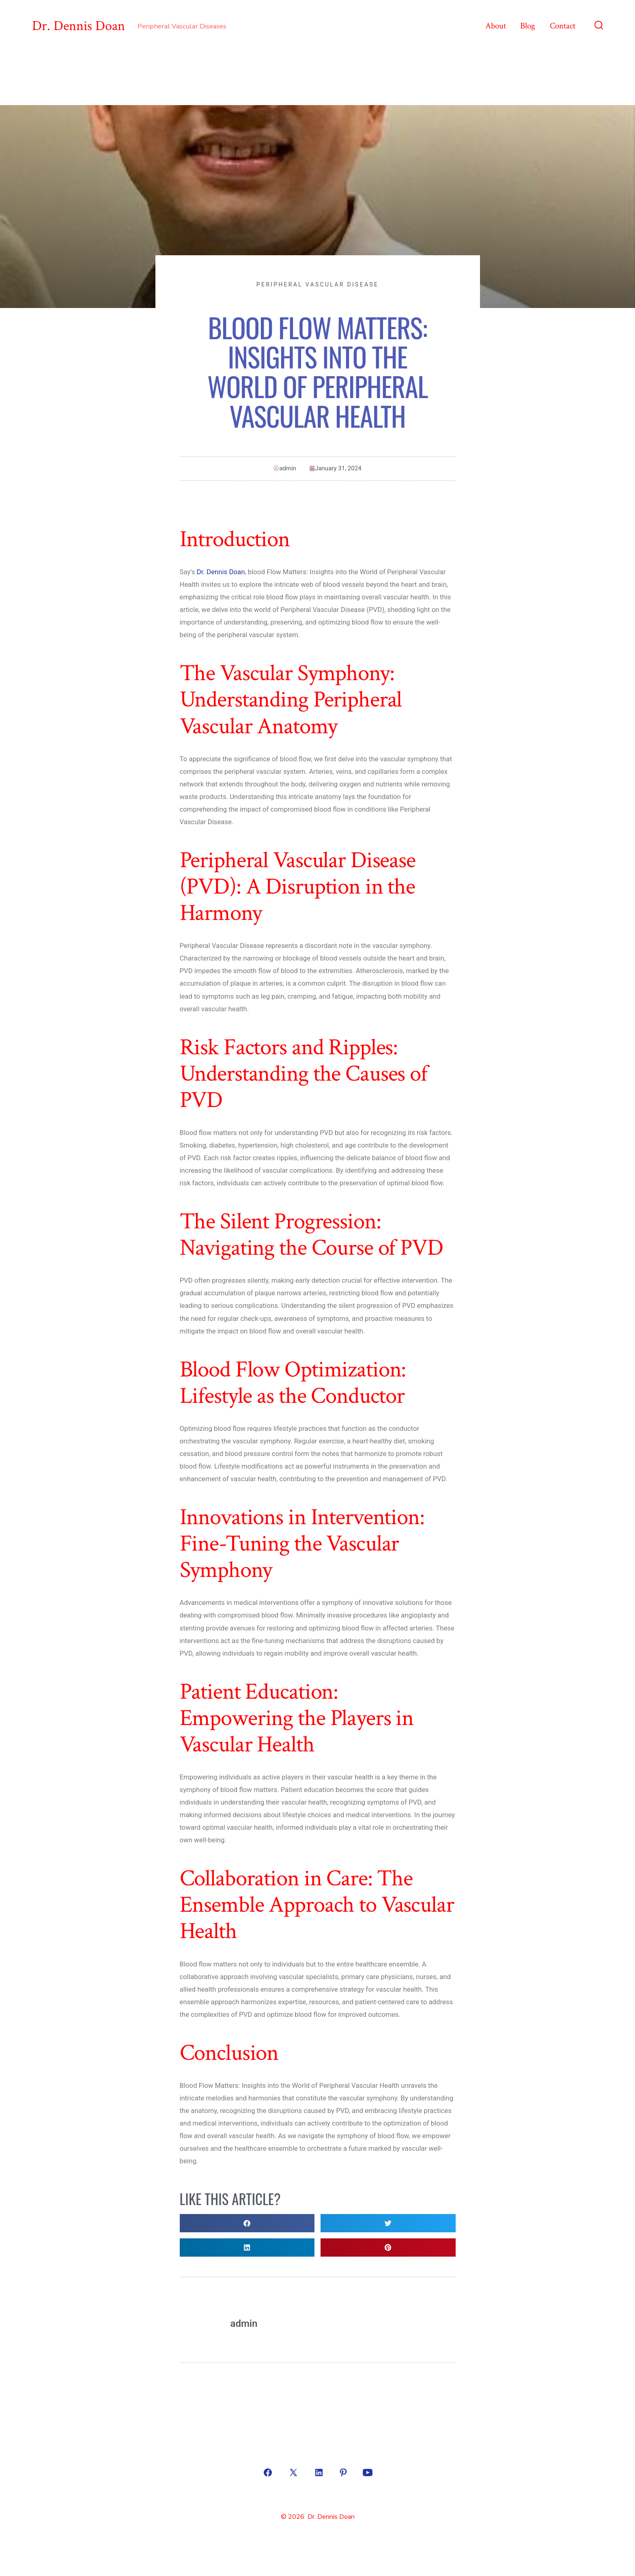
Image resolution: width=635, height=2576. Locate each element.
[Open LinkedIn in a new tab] (319, 2472)
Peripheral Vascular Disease (317, 284)
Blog (527, 25)
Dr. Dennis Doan (221, 572)
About (495, 25)
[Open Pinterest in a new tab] (343, 2472)
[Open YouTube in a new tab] (367, 2472)
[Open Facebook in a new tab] (267, 2472)
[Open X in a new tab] (293, 2472)
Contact (562, 25)
